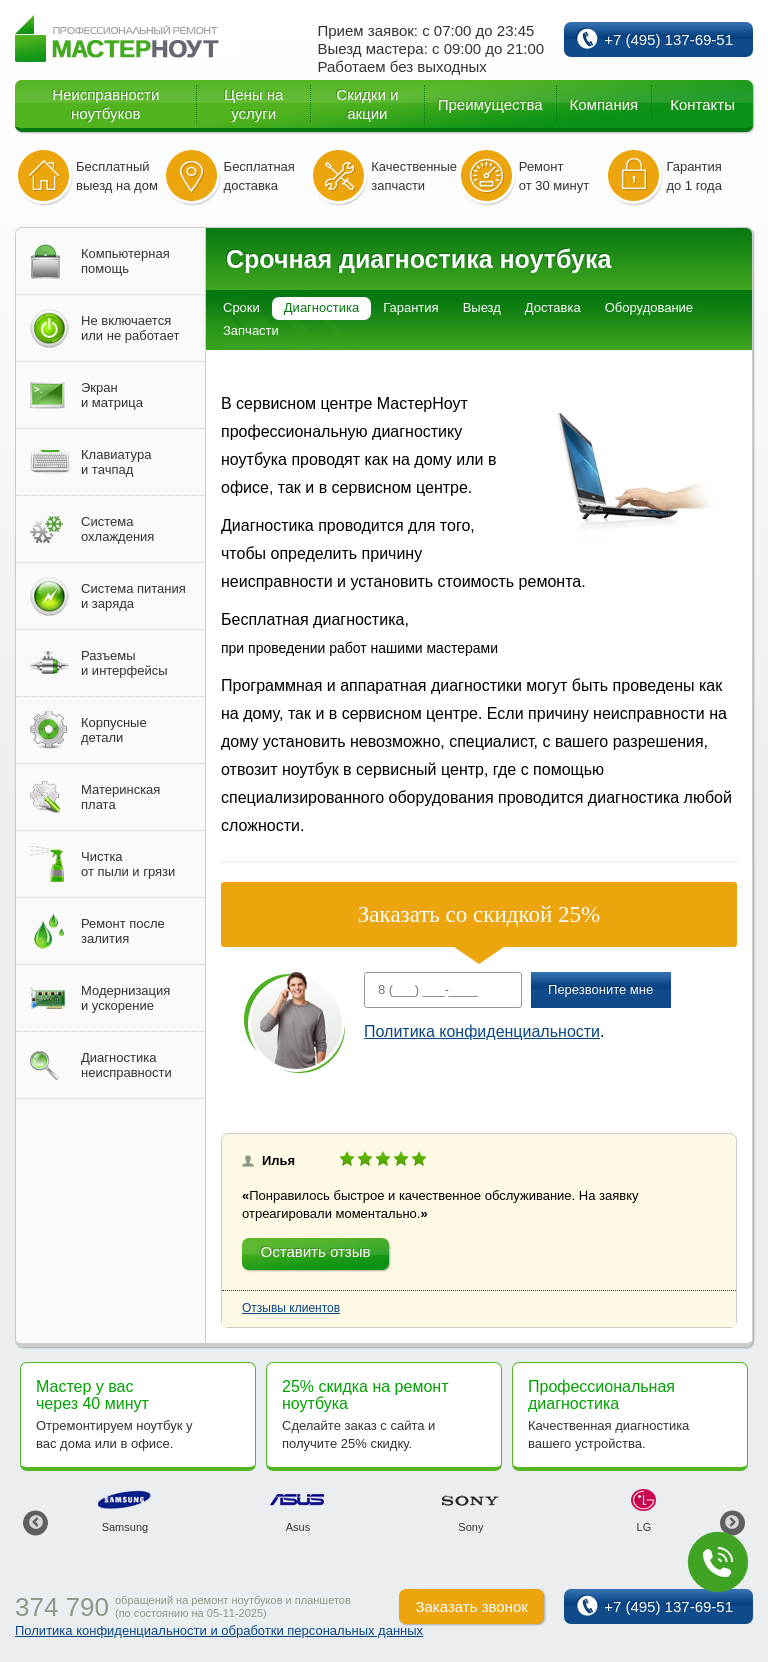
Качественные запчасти (414, 176)
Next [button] (732, 1522)
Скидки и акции (367, 104)
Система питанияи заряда (133, 596)
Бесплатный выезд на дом (117, 176)
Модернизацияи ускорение (125, 998)
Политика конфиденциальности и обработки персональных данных (219, 1630)
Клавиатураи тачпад (116, 462)
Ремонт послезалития (123, 931)
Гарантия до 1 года (694, 176)
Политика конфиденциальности (482, 1031)
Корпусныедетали (114, 730)
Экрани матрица (112, 395)
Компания (604, 104)
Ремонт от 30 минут (554, 176)
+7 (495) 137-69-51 (668, 39)
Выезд (482, 307)
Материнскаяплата (120, 797)
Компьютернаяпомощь (125, 261)
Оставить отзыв (316, 1251)
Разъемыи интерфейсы (124, 663)
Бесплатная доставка (259, 176)
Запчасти (251, 330)
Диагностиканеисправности (126, 1065)
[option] (124, 1511)
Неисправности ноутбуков (105, 104)
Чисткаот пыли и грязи (128, 864)
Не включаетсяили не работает (130, 328)
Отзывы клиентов (291, 1308)
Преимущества (490, 104)
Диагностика (321, 307)
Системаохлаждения (117, 529)
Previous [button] (35, 1522)
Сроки (241, 307)
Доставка (553, 307)
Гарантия (410, 307)
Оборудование (649, 307)
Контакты (702, 104)
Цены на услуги (253, 104)
